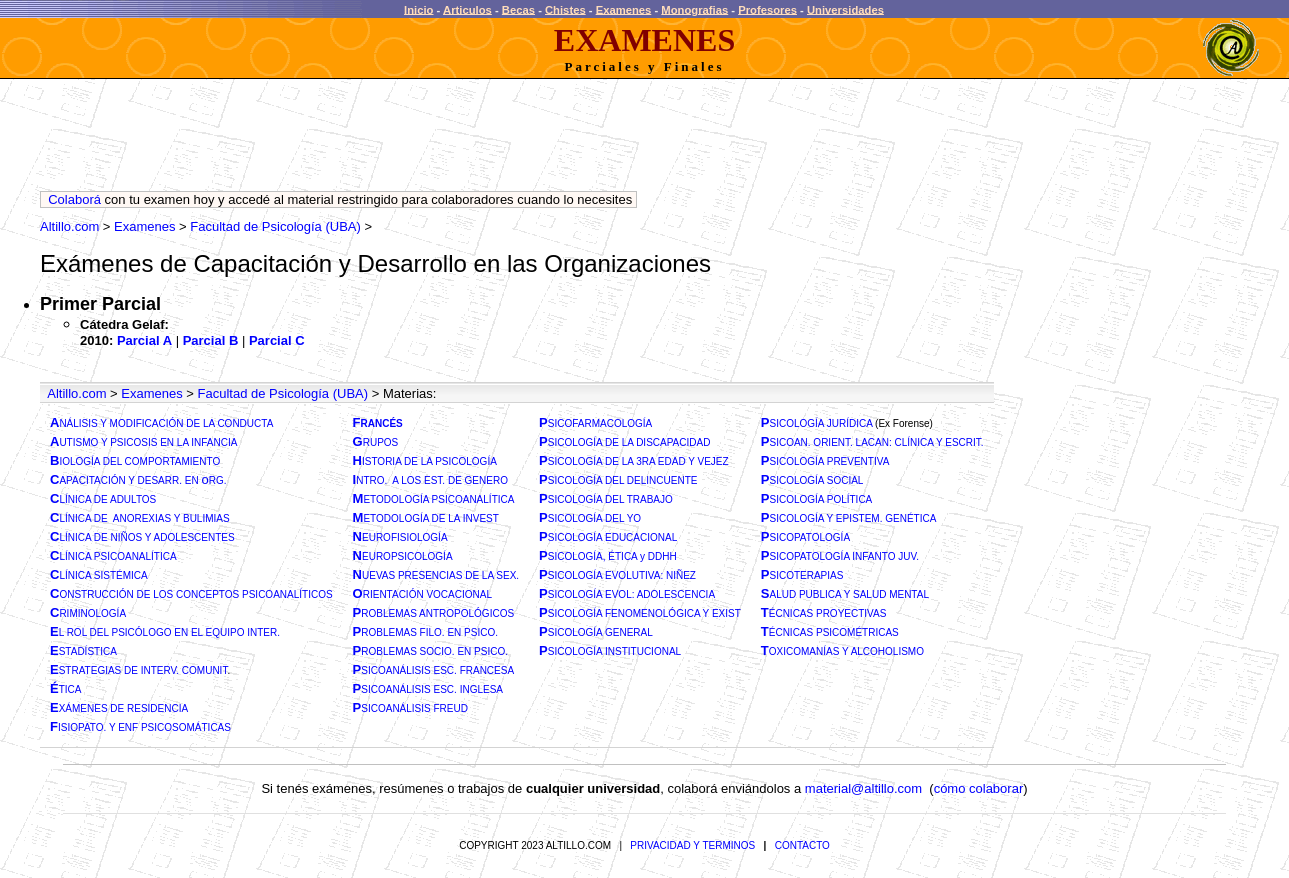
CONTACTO (802, 845)
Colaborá (74, 199)
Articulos (467, 9)
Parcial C (277, 340)
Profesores (767, 9)
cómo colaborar (979, 788)
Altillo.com (69, 226)
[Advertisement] (404, 140)
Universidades (845, 9)
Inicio (418, 9)
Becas (518, 9)
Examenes (624, 9)
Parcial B (211, 340)
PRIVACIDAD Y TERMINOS (692, 845)
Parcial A (144, 340)
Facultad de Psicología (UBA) (275, 226)
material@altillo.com (863, 788)
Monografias (694, 9)
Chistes (565, 9)
